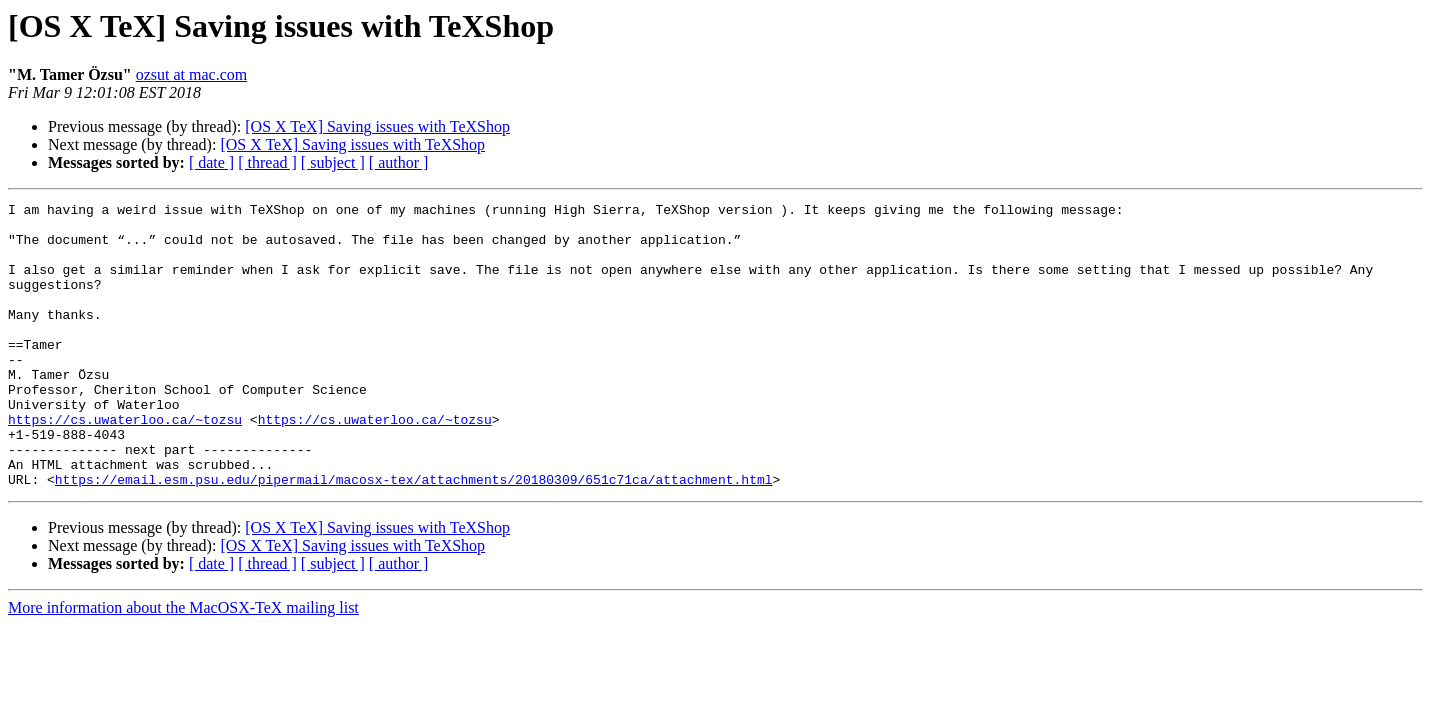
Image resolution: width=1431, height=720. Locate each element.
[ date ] (211, 162)
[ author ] (399, 162)
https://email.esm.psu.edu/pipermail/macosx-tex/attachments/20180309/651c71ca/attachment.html (414, 536)
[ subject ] (333, 162)
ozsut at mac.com (192, 74)
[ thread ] (267, 162)
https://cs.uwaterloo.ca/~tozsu (125, 464)
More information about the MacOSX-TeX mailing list (183, 664)
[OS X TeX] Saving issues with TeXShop (377, 126)
